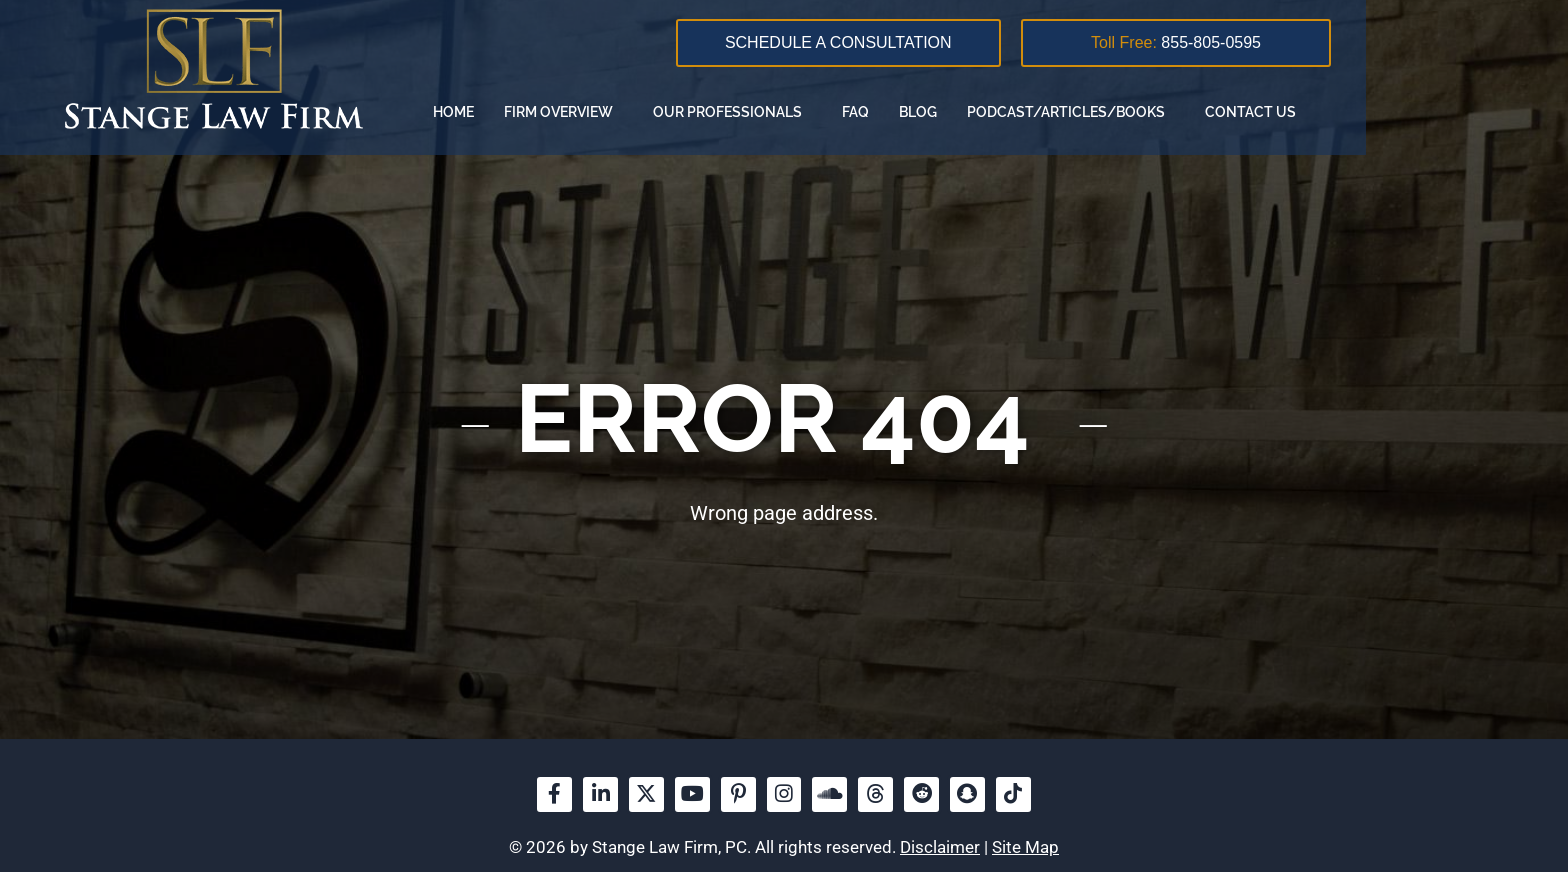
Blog (1115, 112)
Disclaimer (940, 848)
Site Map (1025, 848)
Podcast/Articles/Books (1268, 112)
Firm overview (760, 112)
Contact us (1447, 112)
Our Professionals (929, 112)
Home (650, 112)
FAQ (1052, 112)
